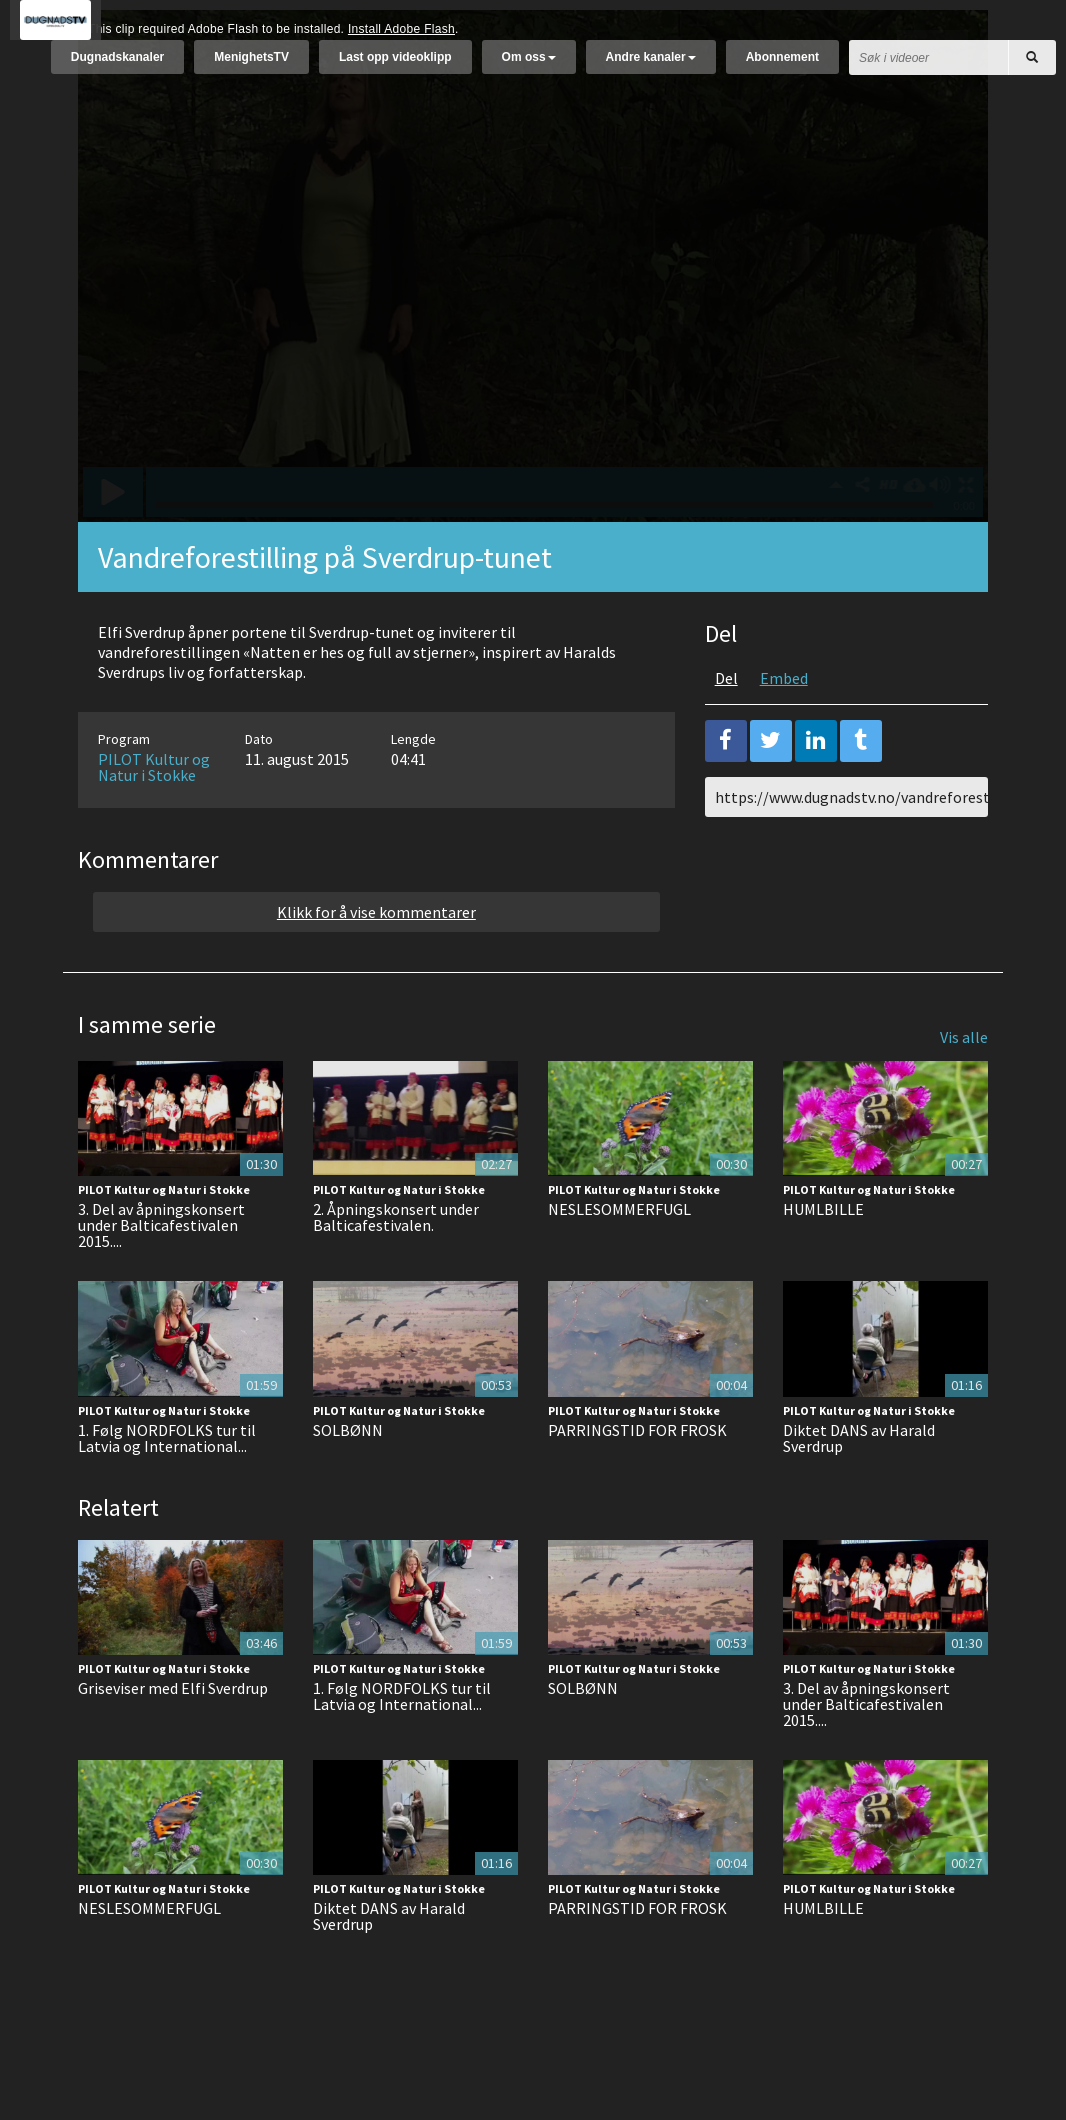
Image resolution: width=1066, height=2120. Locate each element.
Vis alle (964, 1087)
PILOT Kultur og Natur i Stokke (154, 817)
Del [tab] (726, 728)
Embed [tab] (784, 728)
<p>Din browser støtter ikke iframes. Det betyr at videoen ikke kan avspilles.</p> (533, 316)
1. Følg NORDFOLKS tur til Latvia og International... (167, 1488)
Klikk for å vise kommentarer (376, 962)
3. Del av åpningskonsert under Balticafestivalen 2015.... (161, 1275)
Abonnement (782, 67)
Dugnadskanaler (117, 67)
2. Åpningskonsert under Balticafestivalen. (396, 1267)
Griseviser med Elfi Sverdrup (173, 1738)
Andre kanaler (651, 67)
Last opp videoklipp (395, 67)
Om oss (529, 67)
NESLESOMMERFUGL (619, 1259)
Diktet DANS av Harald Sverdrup (859, 1488)
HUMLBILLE (823, 1259)
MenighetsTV (251, 67)
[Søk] (1032, 67)
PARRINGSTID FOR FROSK (637, 1480)
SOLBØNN (348, 1480)
